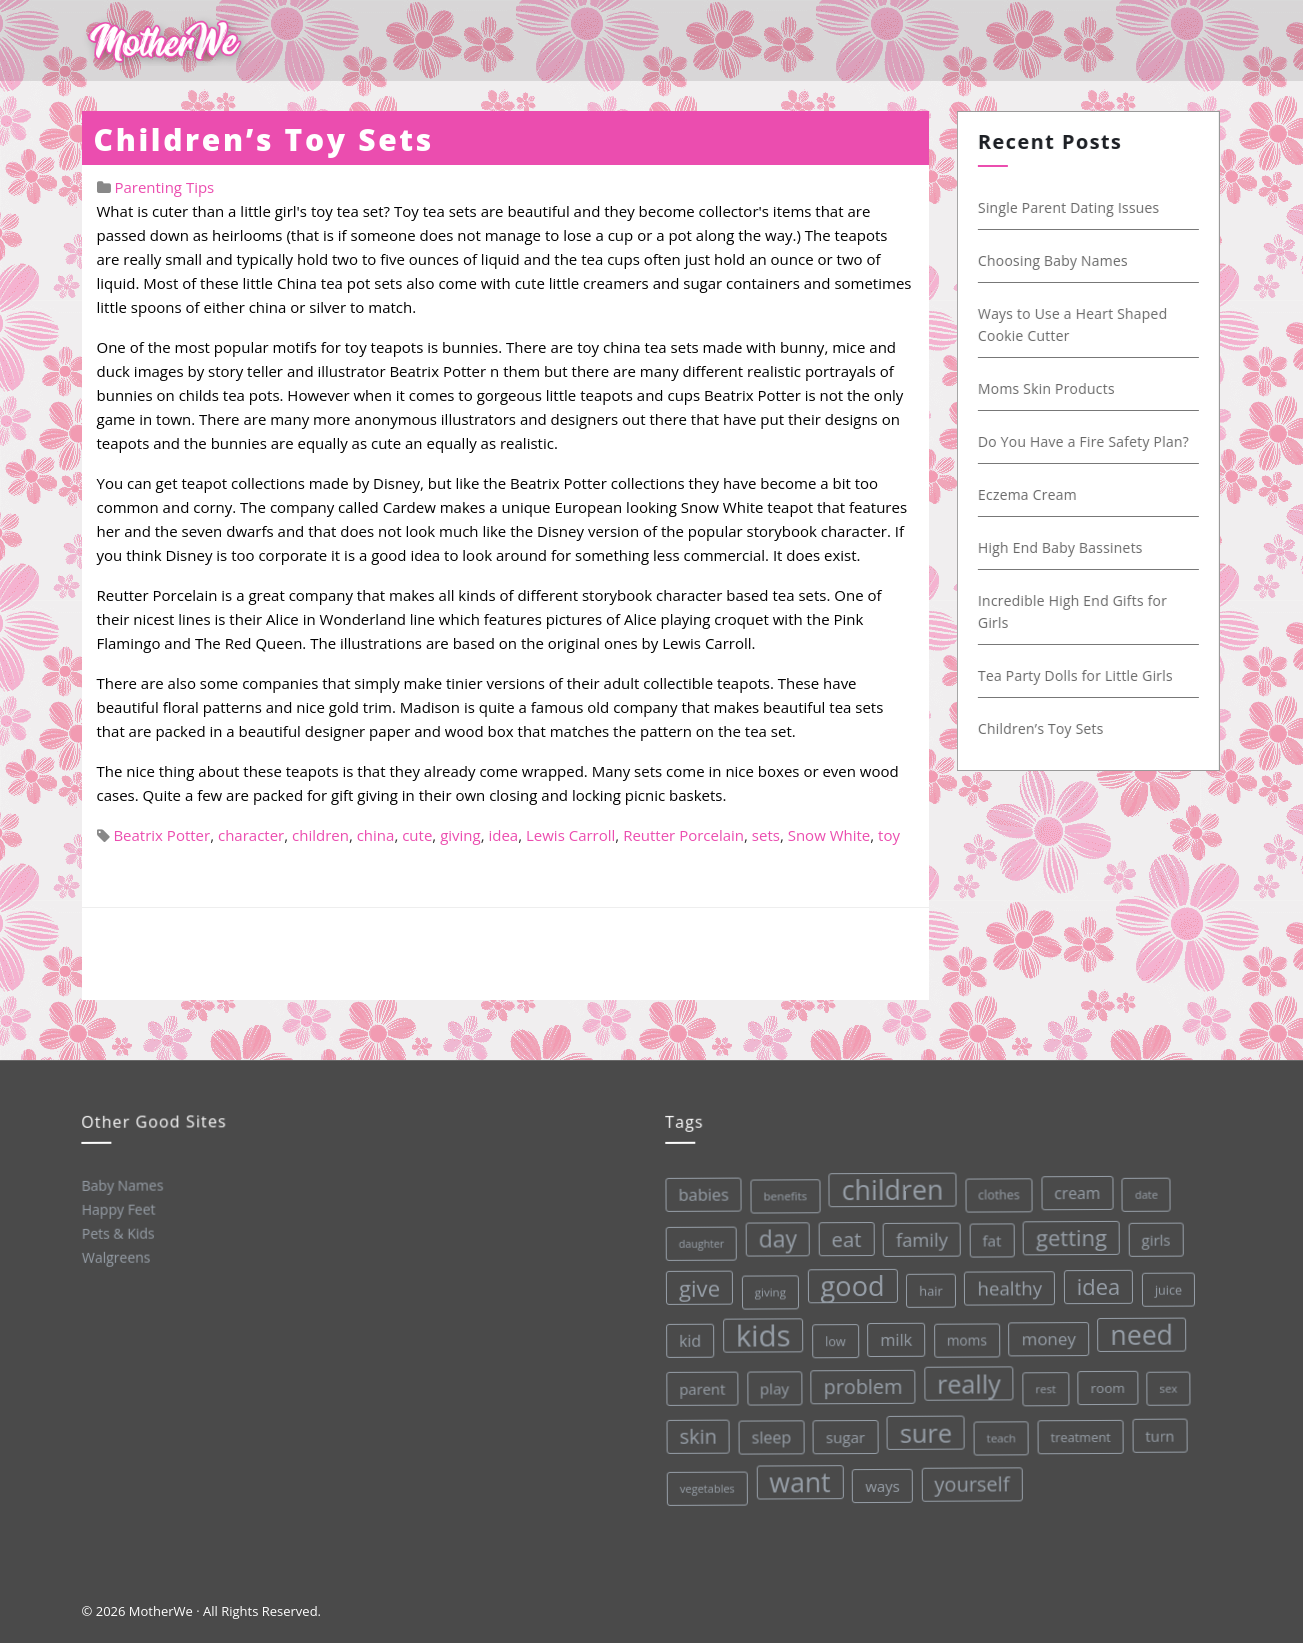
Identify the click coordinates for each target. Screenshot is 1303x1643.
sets (766, 835)
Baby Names (121, 1184)
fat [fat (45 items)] (987, 1235)
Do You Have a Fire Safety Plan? (1086, 441)
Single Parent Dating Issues (1071, 207)
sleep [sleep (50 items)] (770, 1435)
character (251, 835)
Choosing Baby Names (1056, 260)
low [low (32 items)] (832, 1338)
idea (503, 835)
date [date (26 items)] (1140, 1186)
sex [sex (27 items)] (1166, 1380)
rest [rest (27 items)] (1043, 1382)
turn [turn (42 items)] (1157, 1428)
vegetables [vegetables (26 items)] (706, 1487)
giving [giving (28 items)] (767, 1290)
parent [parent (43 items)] (700, 1388)
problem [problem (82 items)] (860, 1383)
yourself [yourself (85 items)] (971, 1479)
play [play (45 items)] (771, 1386)
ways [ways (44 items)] (881, 1482)
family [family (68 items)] (917, 1235)
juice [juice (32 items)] (1165, 1282)
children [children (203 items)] (887, 1186)
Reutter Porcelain (683, 835)
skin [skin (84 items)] (697, 1436)
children (320, 835)
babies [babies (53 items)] (698, 1194)
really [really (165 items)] (966, 1378)
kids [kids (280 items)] (759, 1334)
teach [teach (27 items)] (999, 1433)
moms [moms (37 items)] (963, 1336)
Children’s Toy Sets (264, 139)
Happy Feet (117, 1208)
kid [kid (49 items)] (687, 1340)
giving (460, 835)
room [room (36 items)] (1105, 1381)
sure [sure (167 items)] (924, 1428)
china (376, 835)
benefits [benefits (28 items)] (780, 1194)
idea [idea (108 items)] (1094, 1280)
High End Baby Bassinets (1063, 547)
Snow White (829, 835)
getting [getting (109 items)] (1066, 1231)
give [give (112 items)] (696, 1287)
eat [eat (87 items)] (842, 1236)
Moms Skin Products (1049, 388)
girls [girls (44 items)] (1151, 1232)
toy (889, 835)
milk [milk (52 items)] (893, 1336)
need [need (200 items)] (1138, 1328)
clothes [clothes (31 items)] (994, 1190)
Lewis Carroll (570, 835)
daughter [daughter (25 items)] (697, 1243)
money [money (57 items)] (1045, 1333)
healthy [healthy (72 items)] (1005, 1283)
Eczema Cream (1030, 494)
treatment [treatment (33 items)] (1079, 1430)
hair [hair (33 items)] (927, 1286)
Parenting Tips (164, 187)
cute (417, 835)
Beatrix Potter (161, 835)
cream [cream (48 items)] (1072, 1186)
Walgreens (115, 1256)
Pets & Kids (116, 1232)
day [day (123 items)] (773, 1237)
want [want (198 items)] (799, 1480)
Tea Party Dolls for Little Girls (1078, 675)
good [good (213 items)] (848, 1283)
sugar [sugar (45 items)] (844, 1434)
